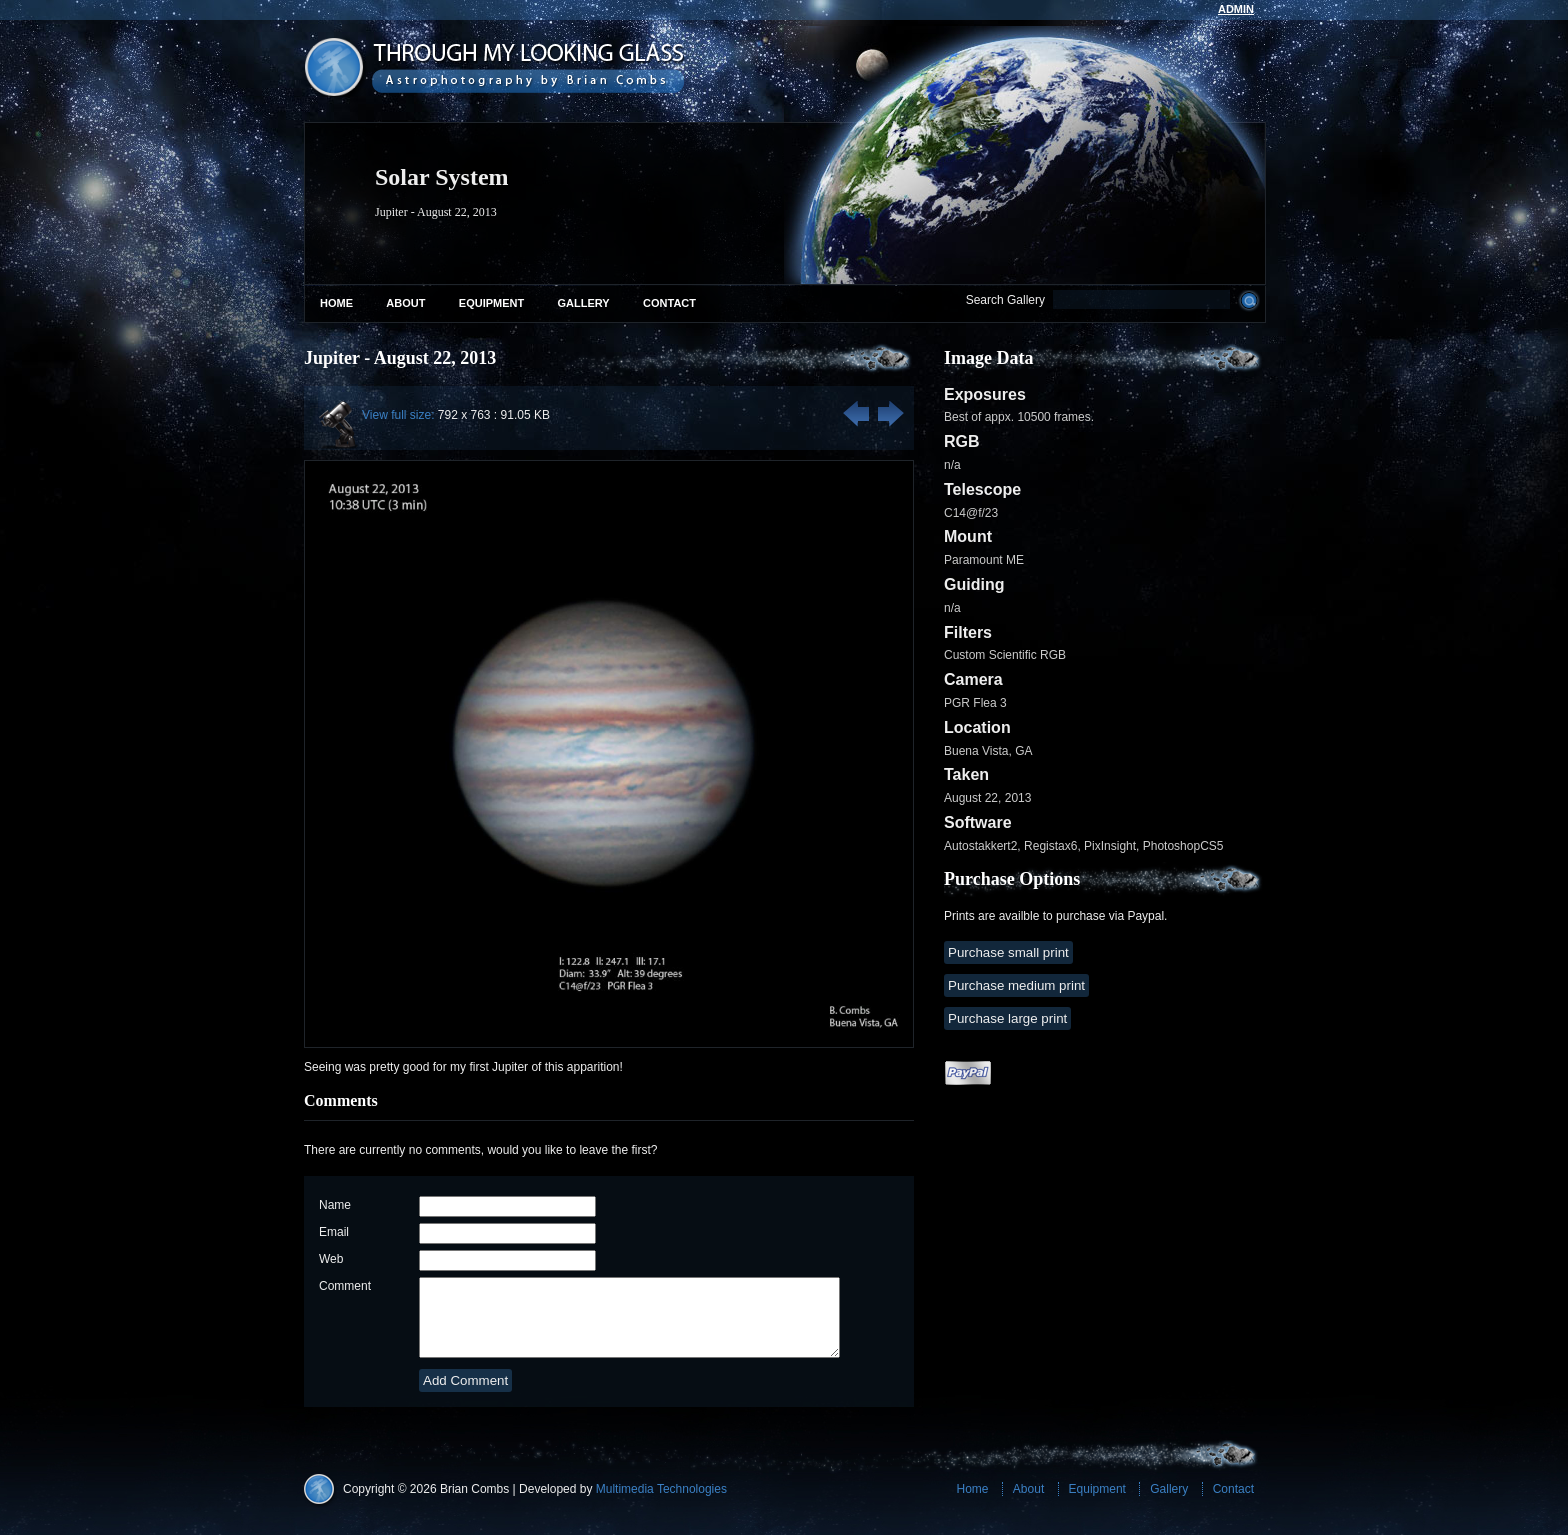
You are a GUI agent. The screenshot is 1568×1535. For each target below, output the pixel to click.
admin (1236, 9)
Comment (345, 1286)
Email (334, 1232)
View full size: (398, 415)
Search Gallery (1005, 300)
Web (331, 1259)
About (405, 303)
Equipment (491, 303)
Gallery (584, 303)
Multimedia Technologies (661, 1504)
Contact (669, 303)
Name (335, 1205)
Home (336, 303)
